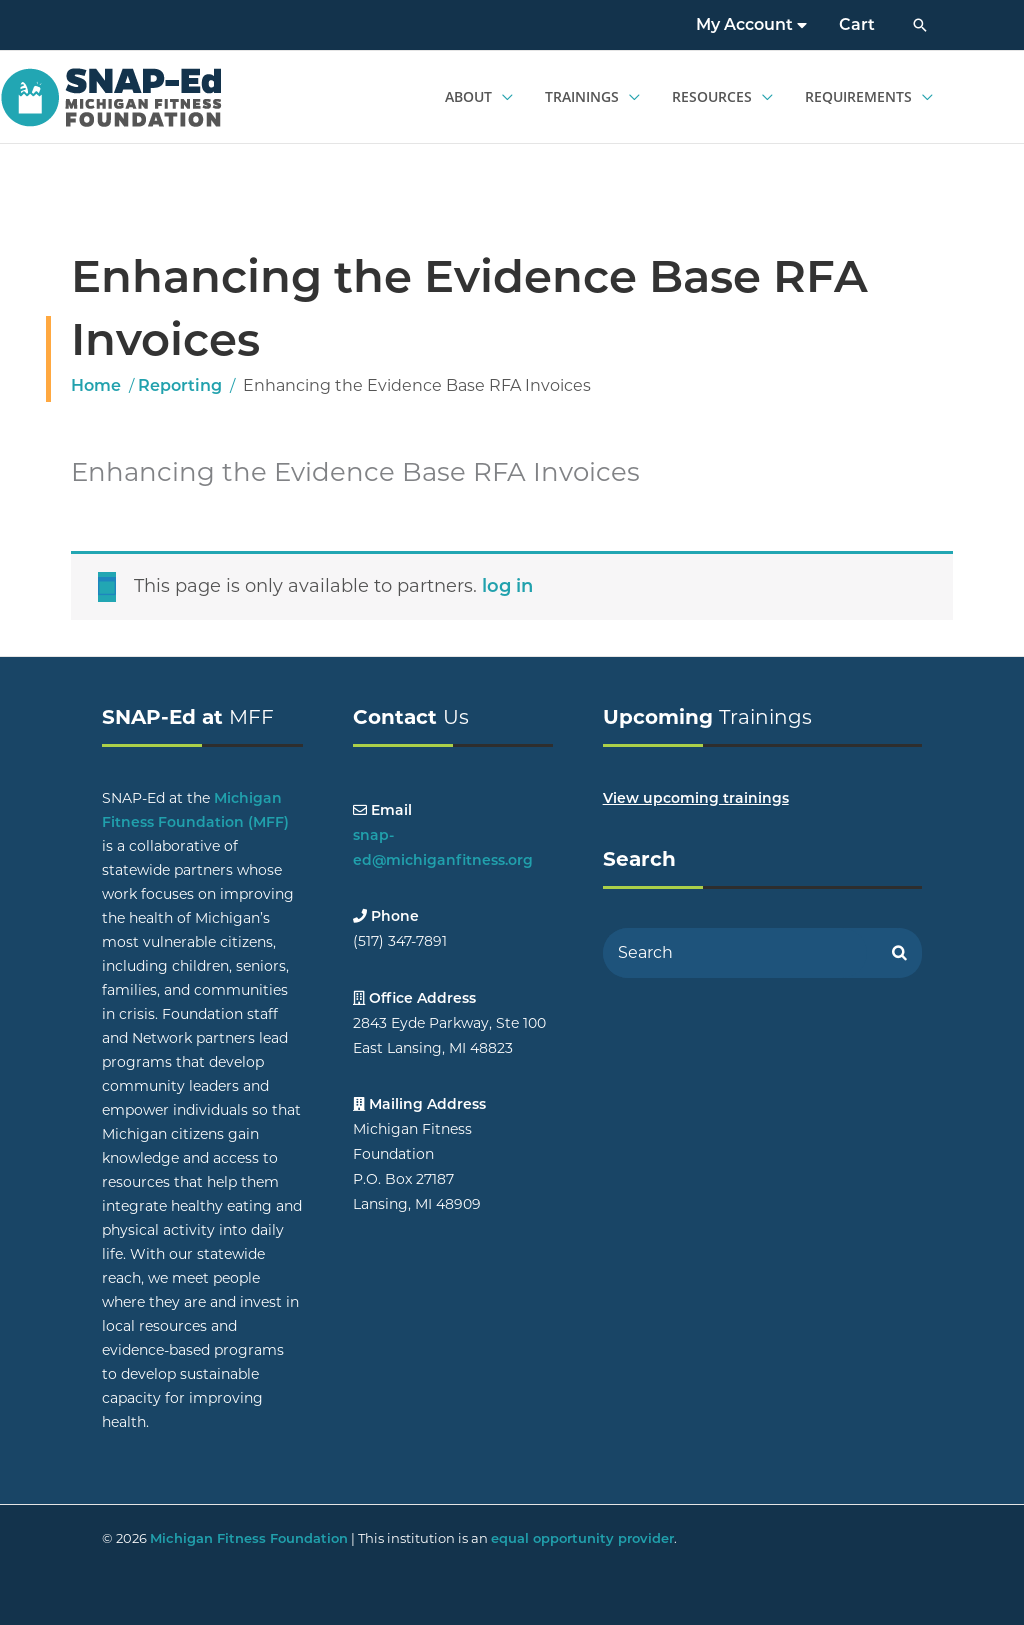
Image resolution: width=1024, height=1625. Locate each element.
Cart (857, 24)
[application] (502, 97)
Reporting (180, 385)
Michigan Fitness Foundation (249, 1538)
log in (507, 586)
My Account (751, 24)
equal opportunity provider (582, 1538)
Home (96, 385)
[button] (920, 25)
